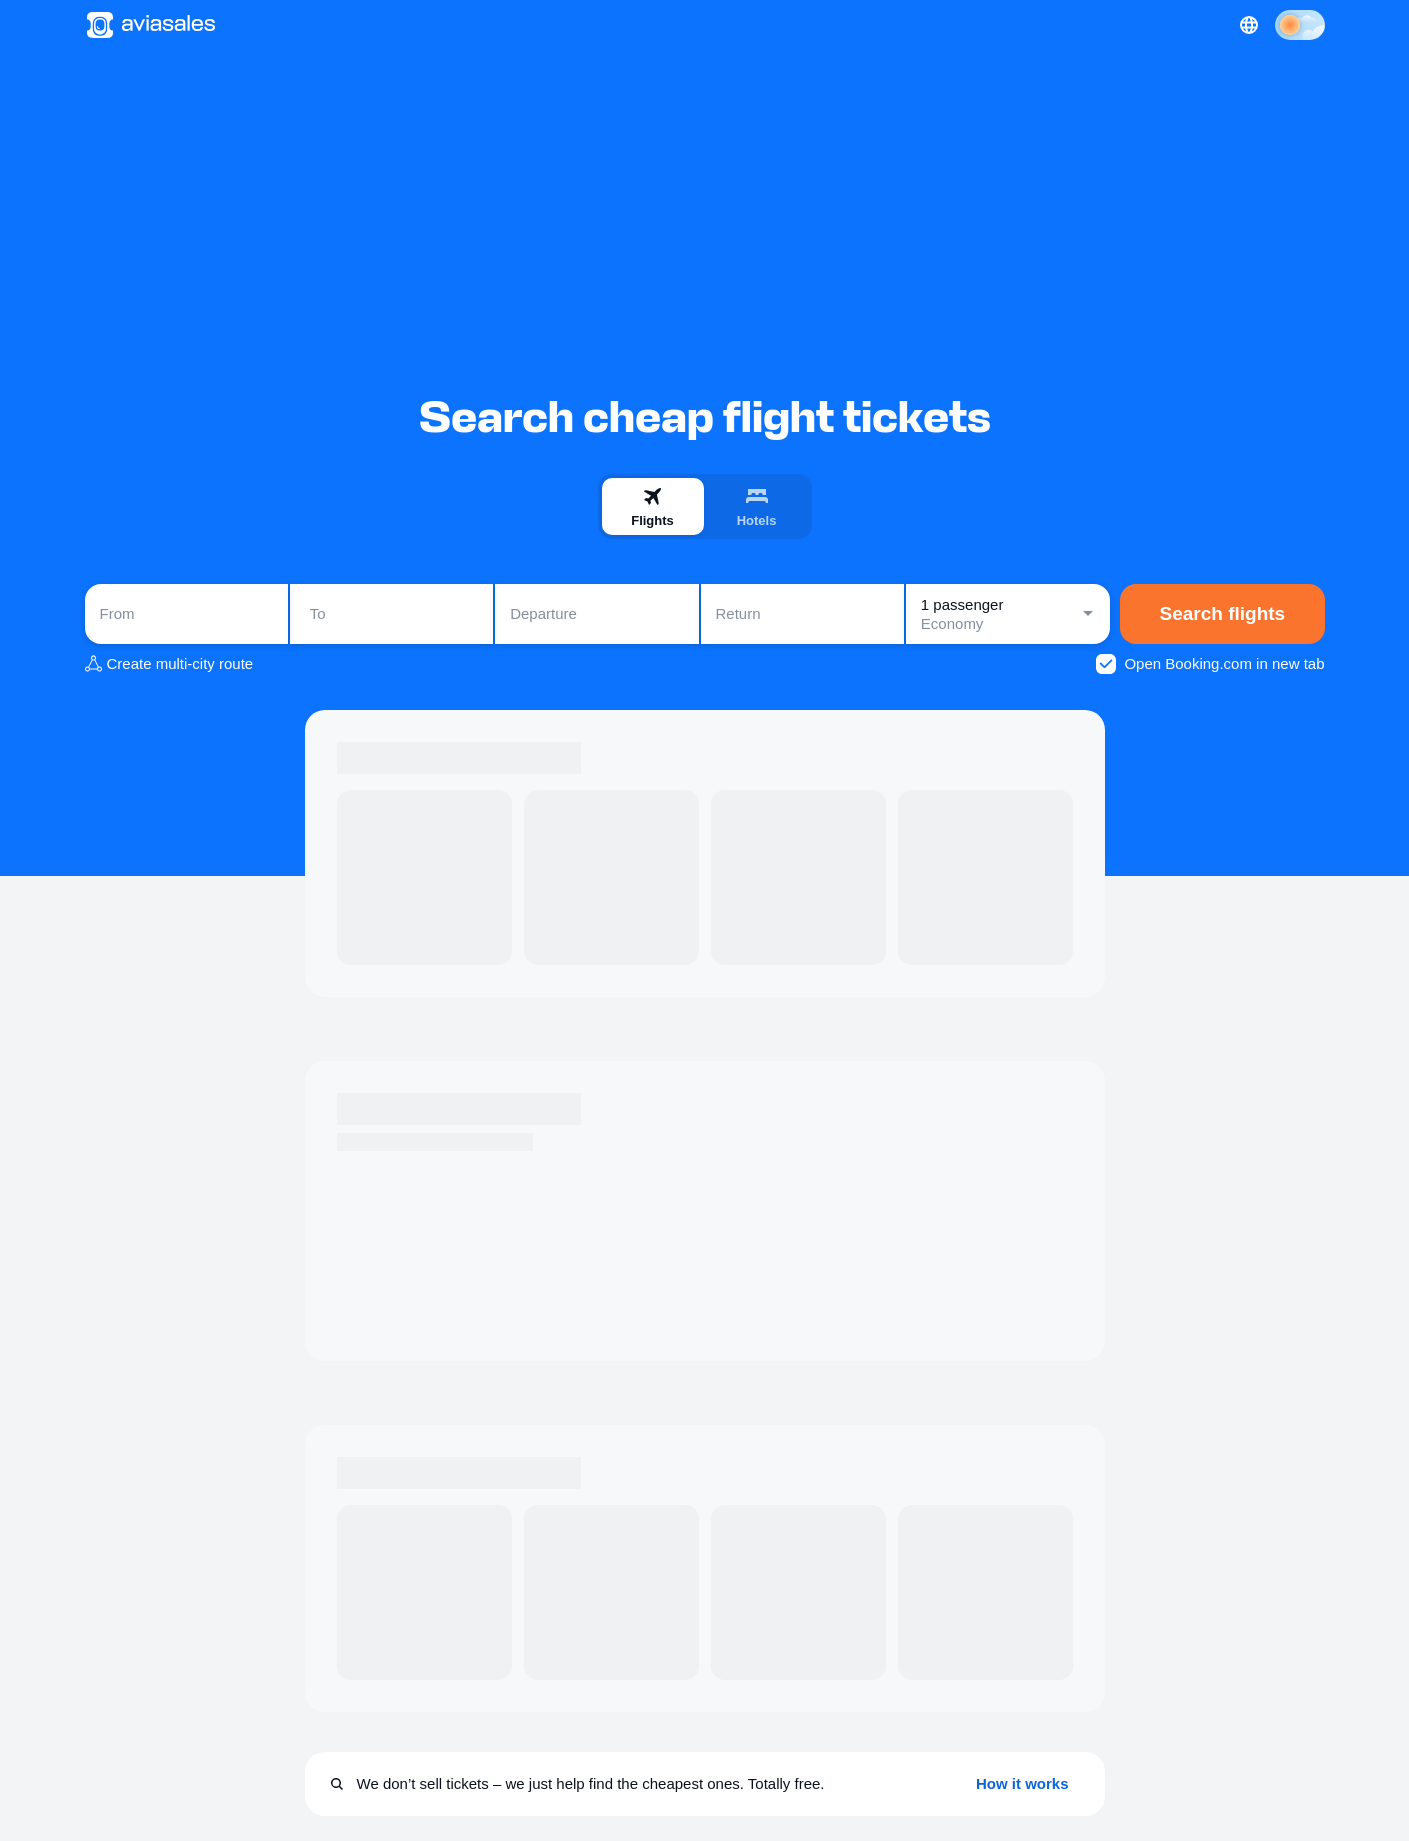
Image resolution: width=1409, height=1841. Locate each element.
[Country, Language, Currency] (1249, 25)
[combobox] (186, 614)
